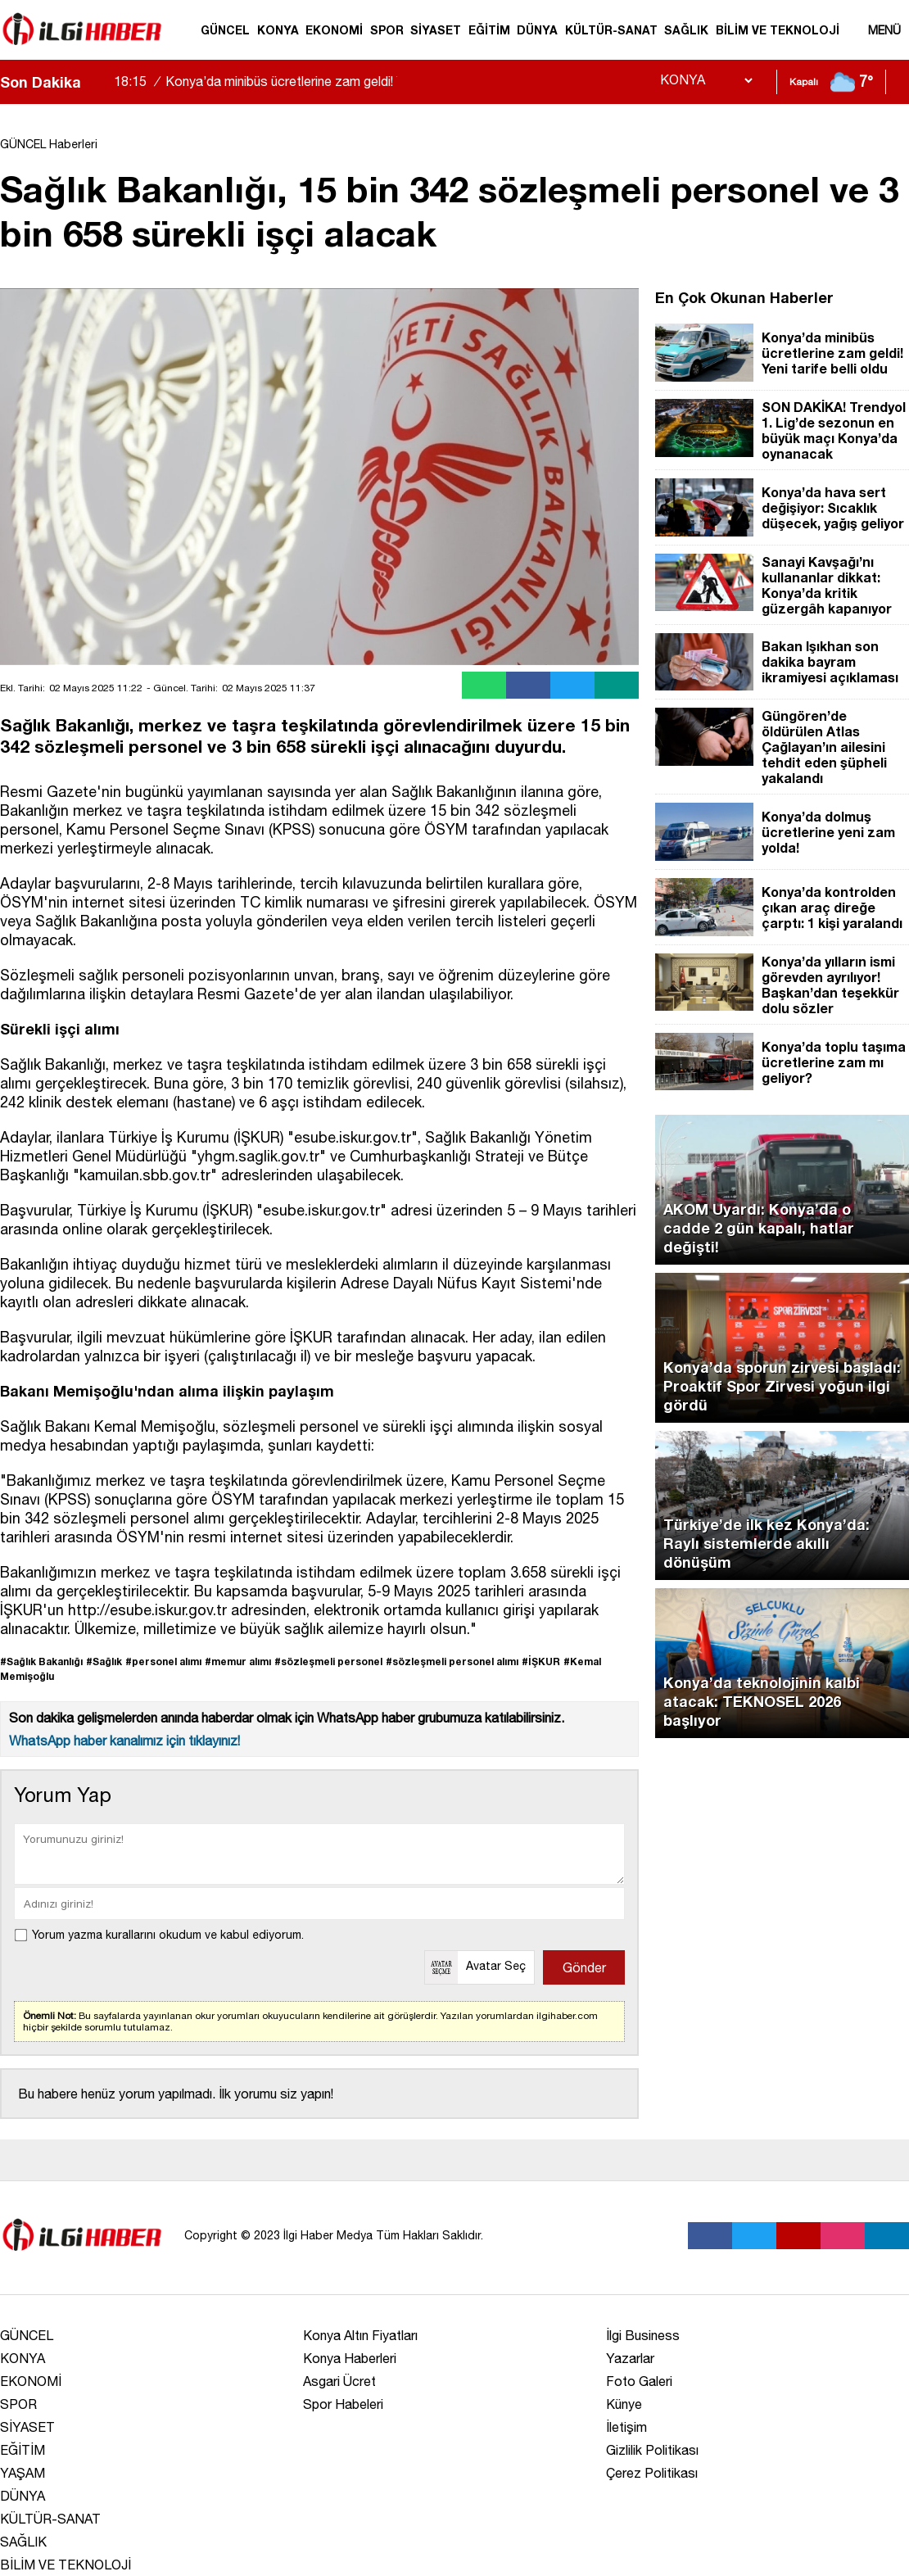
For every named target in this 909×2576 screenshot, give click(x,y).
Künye (624, 2404)
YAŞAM (22, 2472)
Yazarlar (630, 2358)
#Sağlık (104, 1661)
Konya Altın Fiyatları (360, 2335)
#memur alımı (238, 1661)
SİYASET (435, 30)
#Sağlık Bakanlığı (41, 1661)
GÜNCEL (225, 30)
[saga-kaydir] (101, 82)
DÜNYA (537, 30)
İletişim (626, 2427)
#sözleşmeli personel (328, 1661)
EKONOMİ (334, 30)
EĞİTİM (489, 30)
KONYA (278, 30)
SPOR (387, 30)
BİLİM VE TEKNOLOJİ (777, 30)
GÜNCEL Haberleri (48, 144)
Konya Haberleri (349, 2358)
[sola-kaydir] (93, 82)
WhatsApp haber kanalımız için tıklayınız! (124, 1740)
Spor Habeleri (343, 2404)
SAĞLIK (686, 30)
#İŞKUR (541, 1661)
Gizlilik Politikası (652, 2449)
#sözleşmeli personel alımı (452, 1661)
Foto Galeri (639, 2381)
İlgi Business (643, 2335)
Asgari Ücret (339, 2381)
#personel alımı (163, 1661)
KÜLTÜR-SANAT (611, 30)
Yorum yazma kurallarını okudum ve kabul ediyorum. (168, 1934)
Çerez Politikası (652, 2472)
